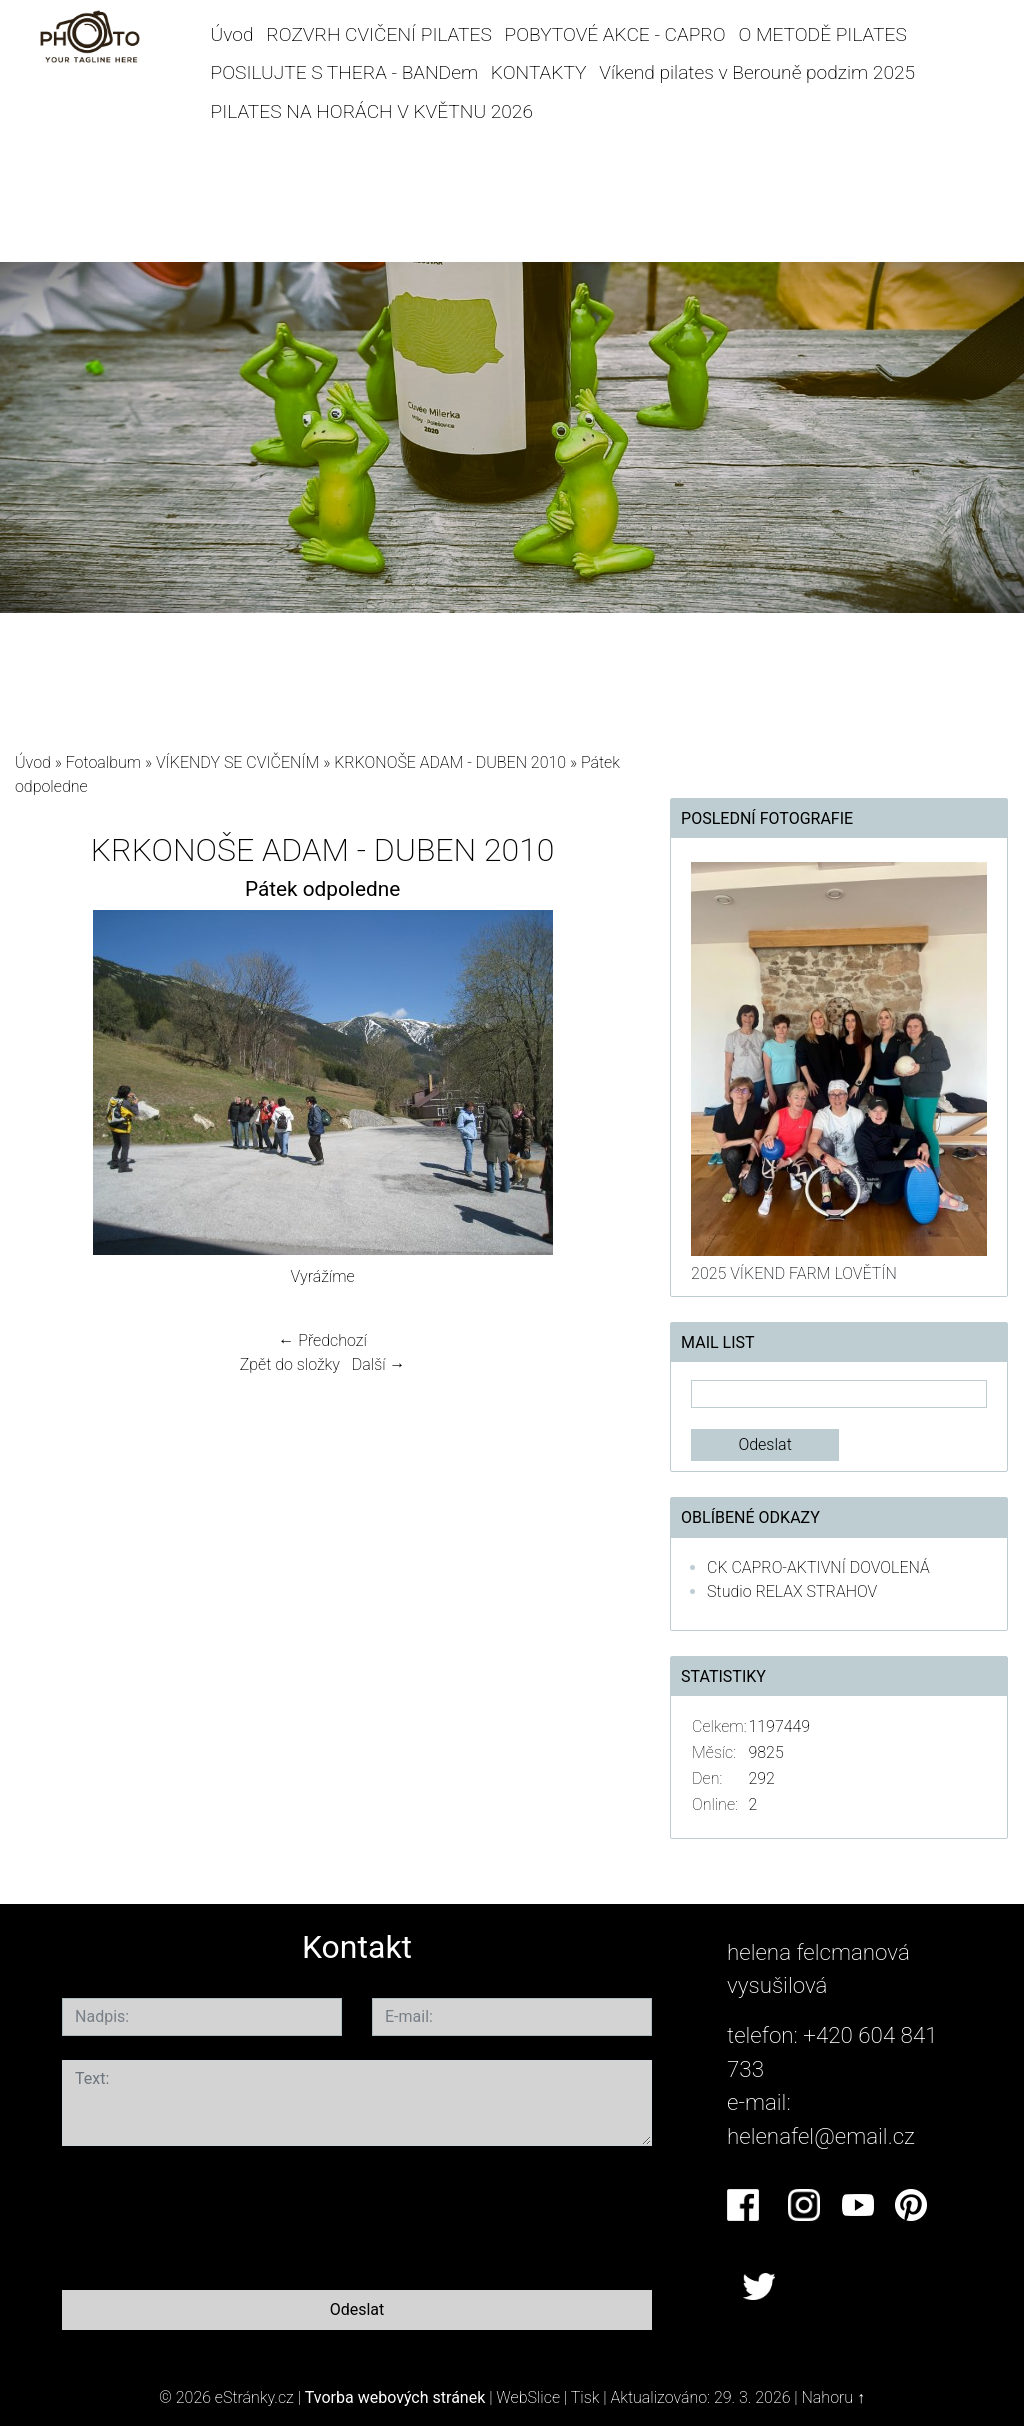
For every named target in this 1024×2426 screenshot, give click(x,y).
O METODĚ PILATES (822, 34)
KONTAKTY (539, 72)
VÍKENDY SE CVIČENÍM (238, 762)
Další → (379, 1364)
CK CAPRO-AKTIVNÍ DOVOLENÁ (818, 1567)
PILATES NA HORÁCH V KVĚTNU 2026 (372, 111)
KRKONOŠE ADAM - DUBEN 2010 (450, 762)
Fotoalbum (103, 762)
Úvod (232, 34)
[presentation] (214, 2214)
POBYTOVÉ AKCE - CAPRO (615, 34)
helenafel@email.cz (821, 2136)
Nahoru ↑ (833, 2397)
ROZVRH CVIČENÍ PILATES (378, 34)
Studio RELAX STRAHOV (792, 1591)
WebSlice (528, 2397)
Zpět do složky (290, 1364)
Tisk (585, 2397)
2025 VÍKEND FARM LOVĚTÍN (794, 1273)
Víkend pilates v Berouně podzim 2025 (757, 72)
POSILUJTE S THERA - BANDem (345, 72)
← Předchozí (322, 1340)
